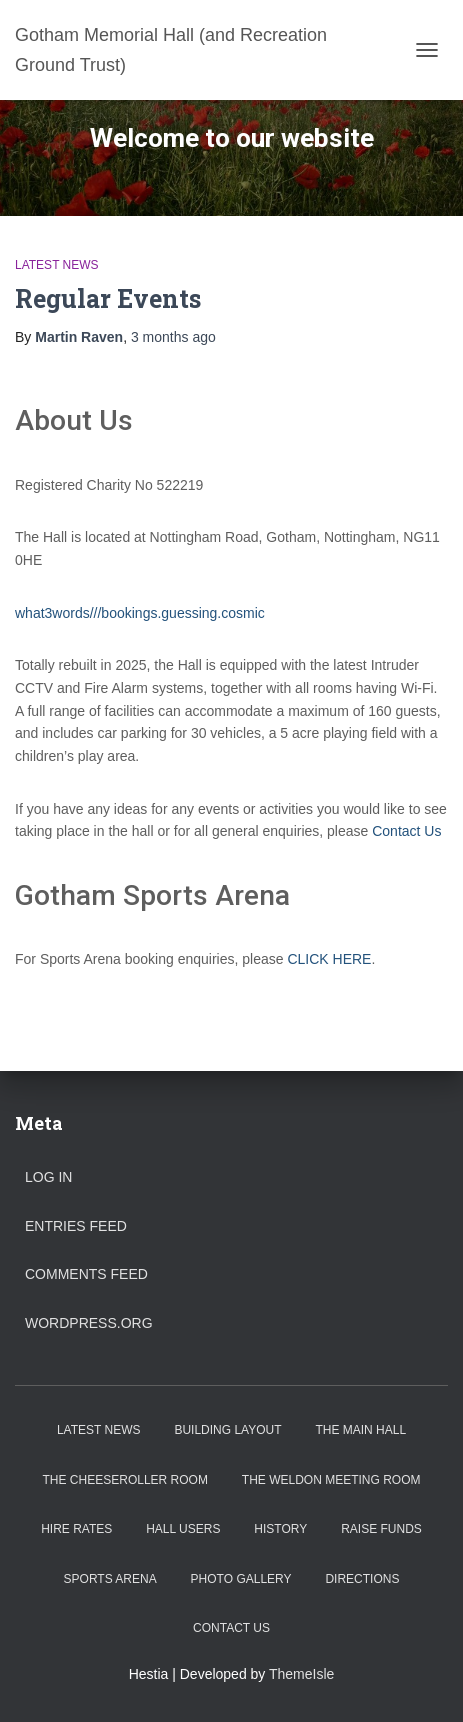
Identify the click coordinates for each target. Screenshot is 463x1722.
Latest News (57, 265)
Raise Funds (381, 1529)
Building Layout (227, 1430)
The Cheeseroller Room (125, 1480)
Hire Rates (76, 1529)
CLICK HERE (329, 959)
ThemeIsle (301, 1674)
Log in (48, 1177)
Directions (362, 1579)
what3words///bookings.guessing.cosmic (140, 613)
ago (173, 337)
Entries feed (76, 1226)
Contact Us (406, 831)
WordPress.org (89, 1323)
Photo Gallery (241, 1579)
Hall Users (183, 1529)
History (280, 1529)
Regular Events (108, 298)
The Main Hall (360, 1430)
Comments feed (86, 1274)
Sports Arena (110, 1579)
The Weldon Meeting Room (331, 1480)
